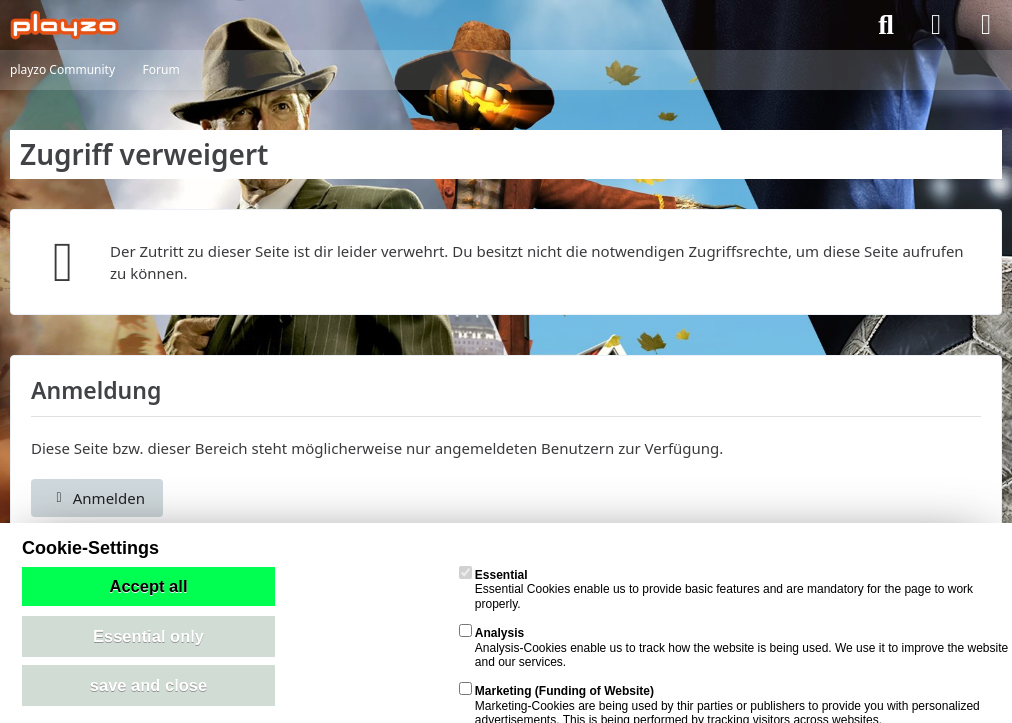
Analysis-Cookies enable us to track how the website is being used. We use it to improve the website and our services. (733, 647)
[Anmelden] (936, 25)
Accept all (149, 586)
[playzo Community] (64, 25)
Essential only (148, 636)
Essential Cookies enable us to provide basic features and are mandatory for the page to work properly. (716, 589)
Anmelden (97, 498)
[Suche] (886, 25)
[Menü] (986, 25)
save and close (148, 685)
